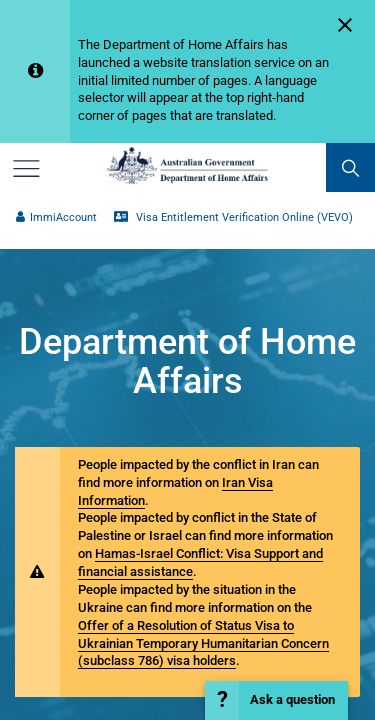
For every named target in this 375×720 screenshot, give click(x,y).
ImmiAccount (56, 217)
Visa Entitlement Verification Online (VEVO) (233, 217)
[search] (350, 167)
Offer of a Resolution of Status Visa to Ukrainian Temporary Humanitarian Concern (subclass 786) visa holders (203, 643)
